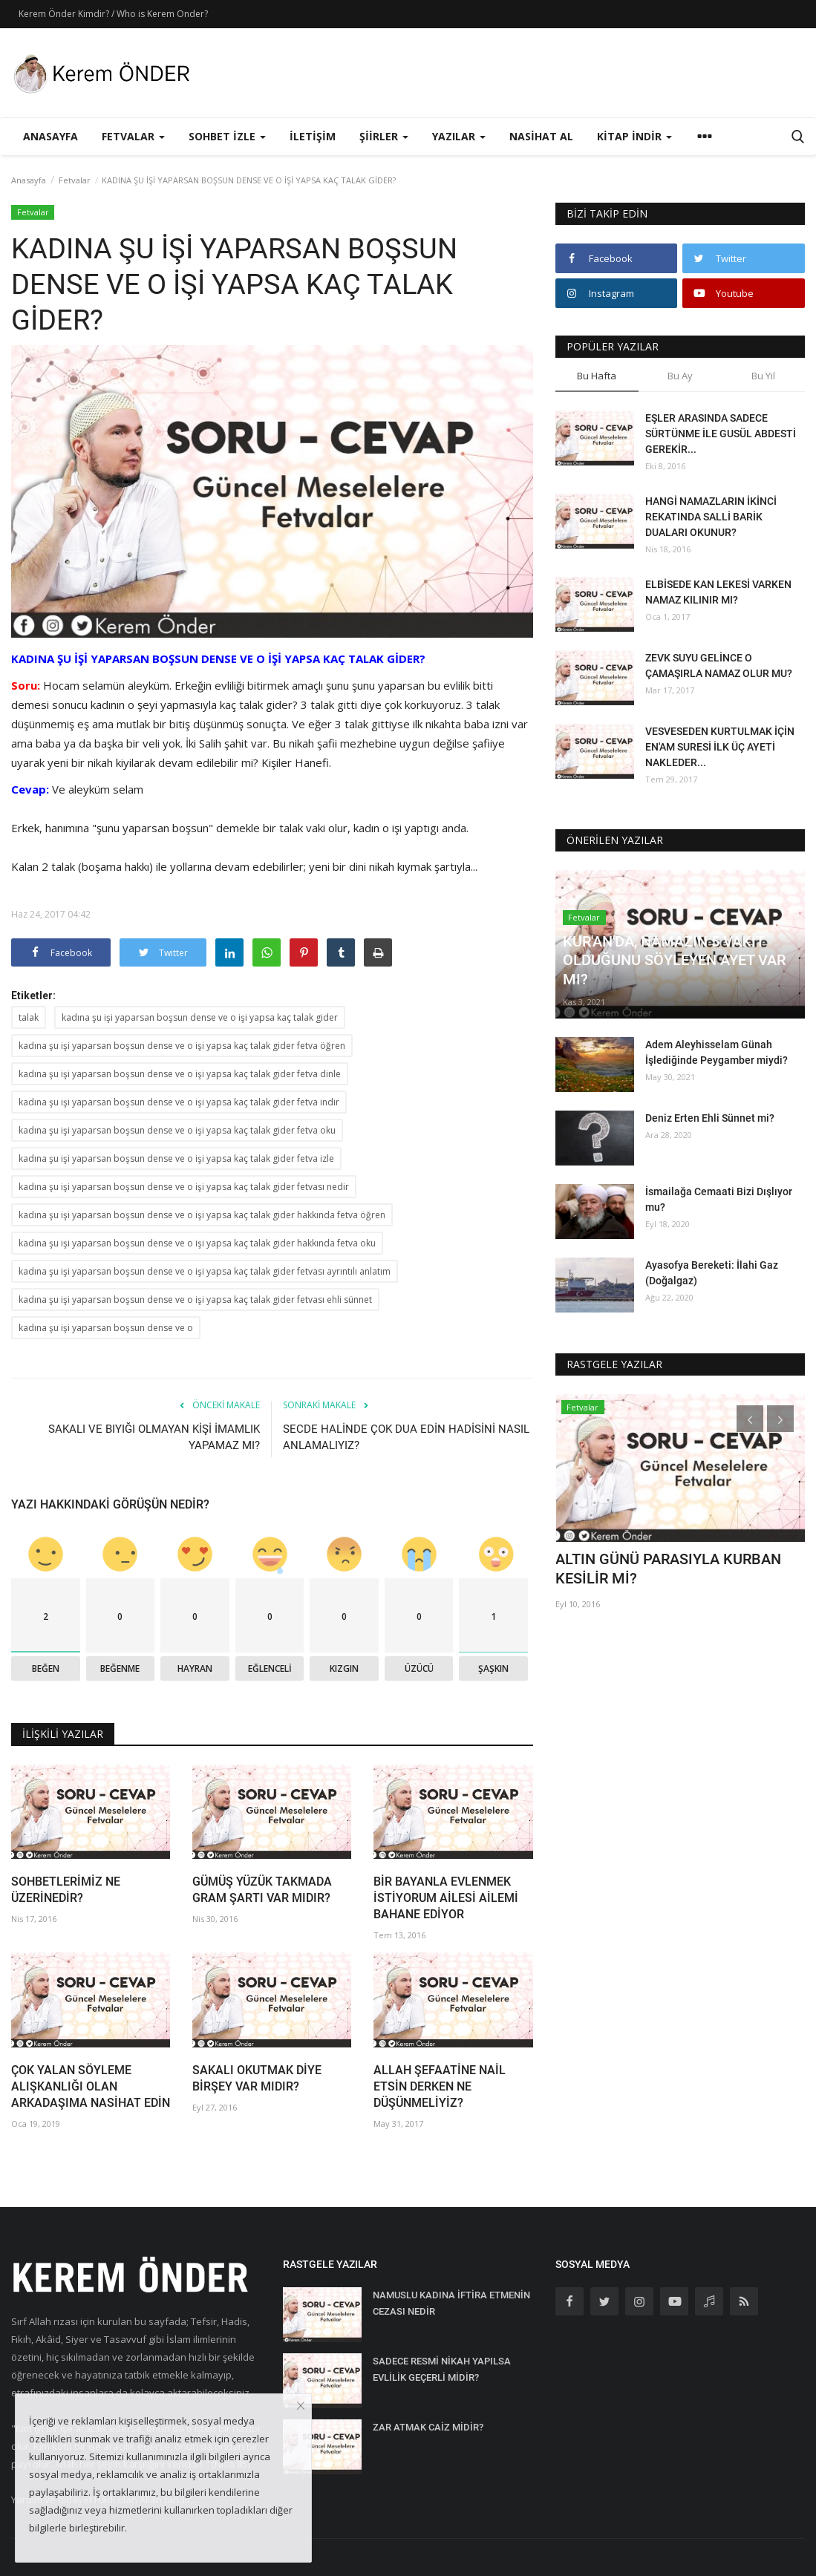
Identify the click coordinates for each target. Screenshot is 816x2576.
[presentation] (750, 1418)
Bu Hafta (596, 375)
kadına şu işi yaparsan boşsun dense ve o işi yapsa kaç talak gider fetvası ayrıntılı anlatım (205, 1271)
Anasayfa (50, 136)
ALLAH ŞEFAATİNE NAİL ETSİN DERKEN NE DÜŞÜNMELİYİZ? (439, 2086)
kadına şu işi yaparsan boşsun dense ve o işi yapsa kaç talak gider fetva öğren (182, 1045)
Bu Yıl (763, 375)
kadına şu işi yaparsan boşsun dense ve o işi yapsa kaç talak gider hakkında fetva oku (197, 1243)
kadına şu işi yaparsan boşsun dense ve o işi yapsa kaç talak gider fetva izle (176, 1158)
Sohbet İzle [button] (227, 136)
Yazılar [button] (459, 136)
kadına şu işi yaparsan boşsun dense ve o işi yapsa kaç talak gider (200, 1017)
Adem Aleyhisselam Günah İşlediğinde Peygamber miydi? (716, 1052)
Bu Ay (680, 375)
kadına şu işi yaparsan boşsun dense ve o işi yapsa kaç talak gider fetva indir (179, 1102)
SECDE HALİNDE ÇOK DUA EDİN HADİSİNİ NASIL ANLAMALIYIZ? (406, 1437)
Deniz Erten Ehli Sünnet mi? (709, 1118)
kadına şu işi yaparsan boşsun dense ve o (106, 1327)
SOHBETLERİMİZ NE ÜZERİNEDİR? (65, 1889)
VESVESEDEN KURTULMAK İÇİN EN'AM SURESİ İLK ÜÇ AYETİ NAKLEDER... (719, 746)
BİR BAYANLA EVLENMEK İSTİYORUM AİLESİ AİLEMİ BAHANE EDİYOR (445, 1897)
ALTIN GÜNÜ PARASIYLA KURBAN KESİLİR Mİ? (668, 1568)
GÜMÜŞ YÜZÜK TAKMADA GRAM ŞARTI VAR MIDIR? (262, 1889)
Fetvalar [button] (133, 136)
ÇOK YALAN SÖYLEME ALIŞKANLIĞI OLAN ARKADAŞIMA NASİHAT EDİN (90, 2086)
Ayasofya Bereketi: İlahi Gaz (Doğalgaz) (711, 1273)
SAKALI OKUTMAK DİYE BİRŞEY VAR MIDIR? (256, 2078)
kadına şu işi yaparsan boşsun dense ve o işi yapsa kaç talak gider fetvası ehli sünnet (195, 1299)
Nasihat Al (541, 136)
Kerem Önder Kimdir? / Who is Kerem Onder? (113, 13)
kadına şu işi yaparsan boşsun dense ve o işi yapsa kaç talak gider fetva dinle (180, 1074)
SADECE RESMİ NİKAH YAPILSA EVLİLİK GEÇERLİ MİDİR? (442, 2369)
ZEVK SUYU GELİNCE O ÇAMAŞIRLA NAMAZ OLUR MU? (718, 665)
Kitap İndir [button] (634, 136)
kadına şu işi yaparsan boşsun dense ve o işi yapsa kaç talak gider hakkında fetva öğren (202, 1215)
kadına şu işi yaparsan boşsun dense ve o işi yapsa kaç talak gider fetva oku (177, 1130)
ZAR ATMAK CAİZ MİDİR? (428, 2427)
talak (29, 1017)
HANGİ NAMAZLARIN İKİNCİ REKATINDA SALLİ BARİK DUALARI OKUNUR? (711, 516)
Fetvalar (75, 180)
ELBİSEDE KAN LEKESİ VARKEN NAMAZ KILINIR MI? (718, 592)
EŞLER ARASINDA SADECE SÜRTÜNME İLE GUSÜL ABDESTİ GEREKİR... (720, 433)
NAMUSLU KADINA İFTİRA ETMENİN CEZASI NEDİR (451, 2303)
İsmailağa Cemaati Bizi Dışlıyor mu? (718, 1199)
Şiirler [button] (383, 136)
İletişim (313, 136)
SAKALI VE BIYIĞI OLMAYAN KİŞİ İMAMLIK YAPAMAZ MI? (154, 1437)
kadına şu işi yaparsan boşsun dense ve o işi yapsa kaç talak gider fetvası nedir (184, 1186)
